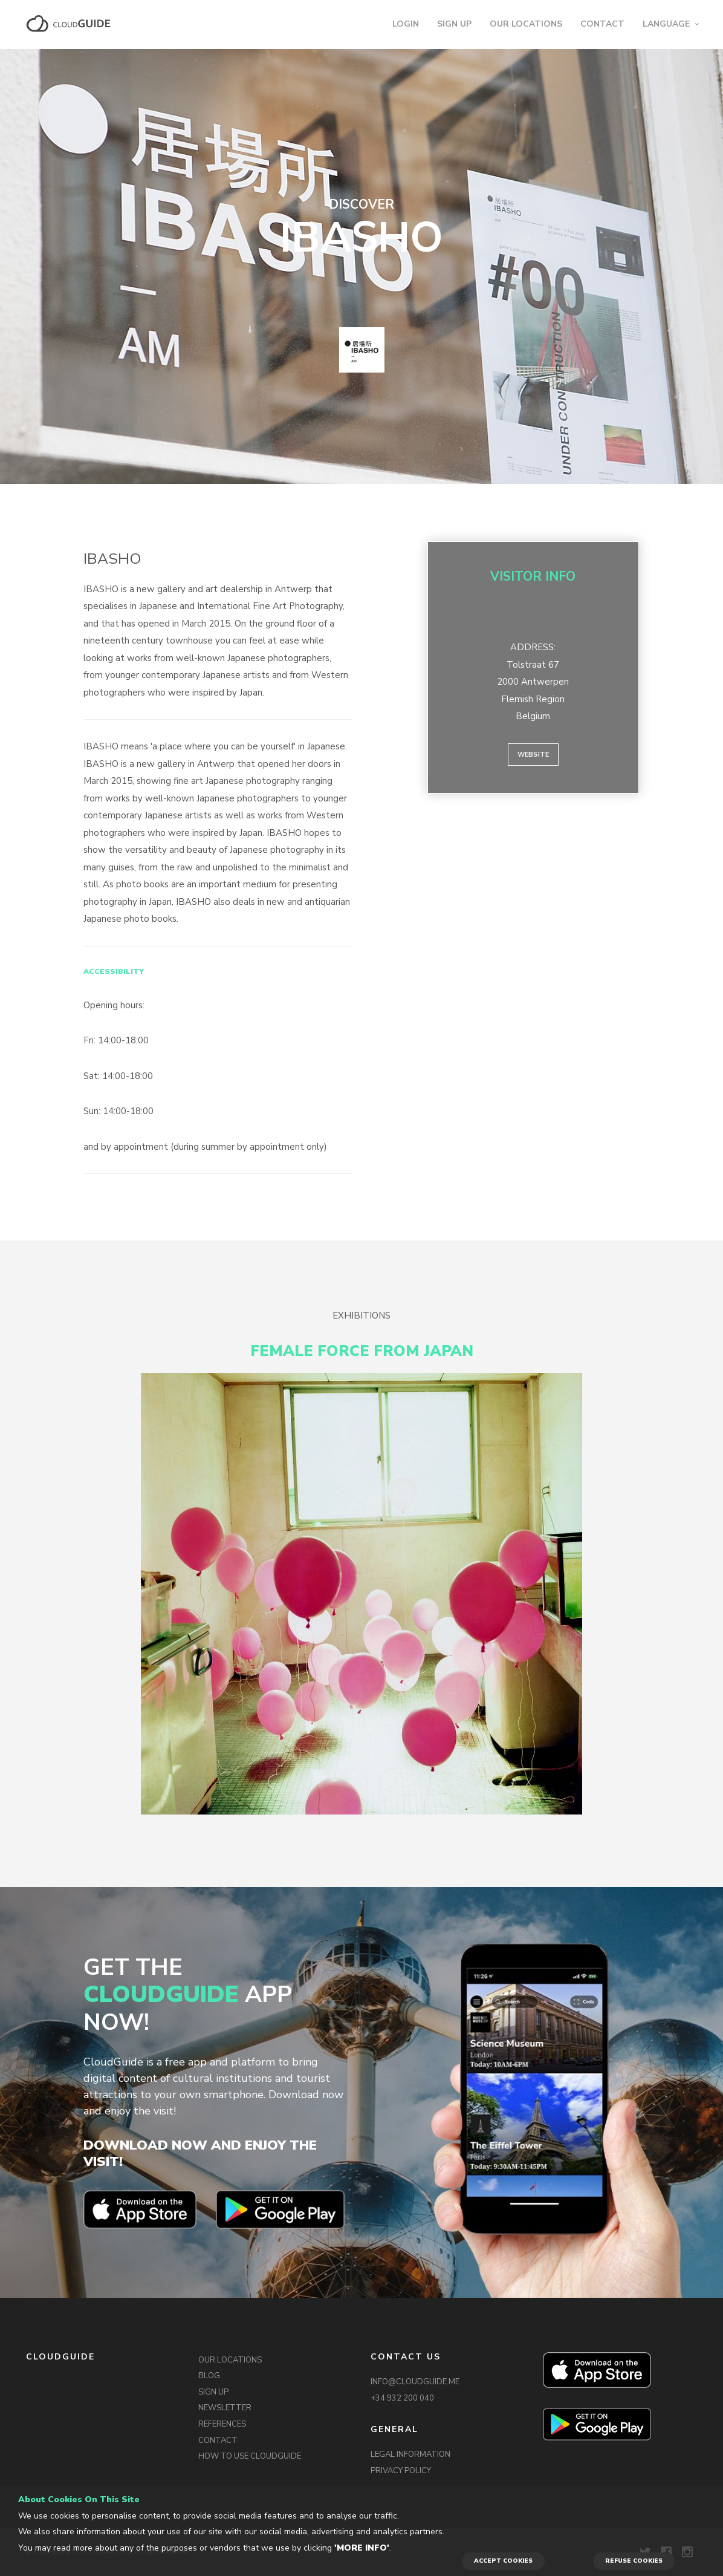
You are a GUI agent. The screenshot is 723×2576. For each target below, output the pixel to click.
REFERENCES (222, 2424)
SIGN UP (454, 24)
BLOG (209, 2375)
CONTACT (602, 24)
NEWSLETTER (224, 2407)
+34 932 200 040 (402, 2398)
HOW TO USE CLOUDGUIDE (249, 2456)
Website (533, 754)
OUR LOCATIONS (526, 24)
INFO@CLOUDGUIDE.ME (415, 2381)
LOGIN (405, 24)
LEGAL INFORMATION (410, 2454)
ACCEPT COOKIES (503, 2561)
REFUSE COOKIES (634, 2561)
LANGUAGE (666, 24)
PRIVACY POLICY (401, 2470)
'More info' (361, 2548)
